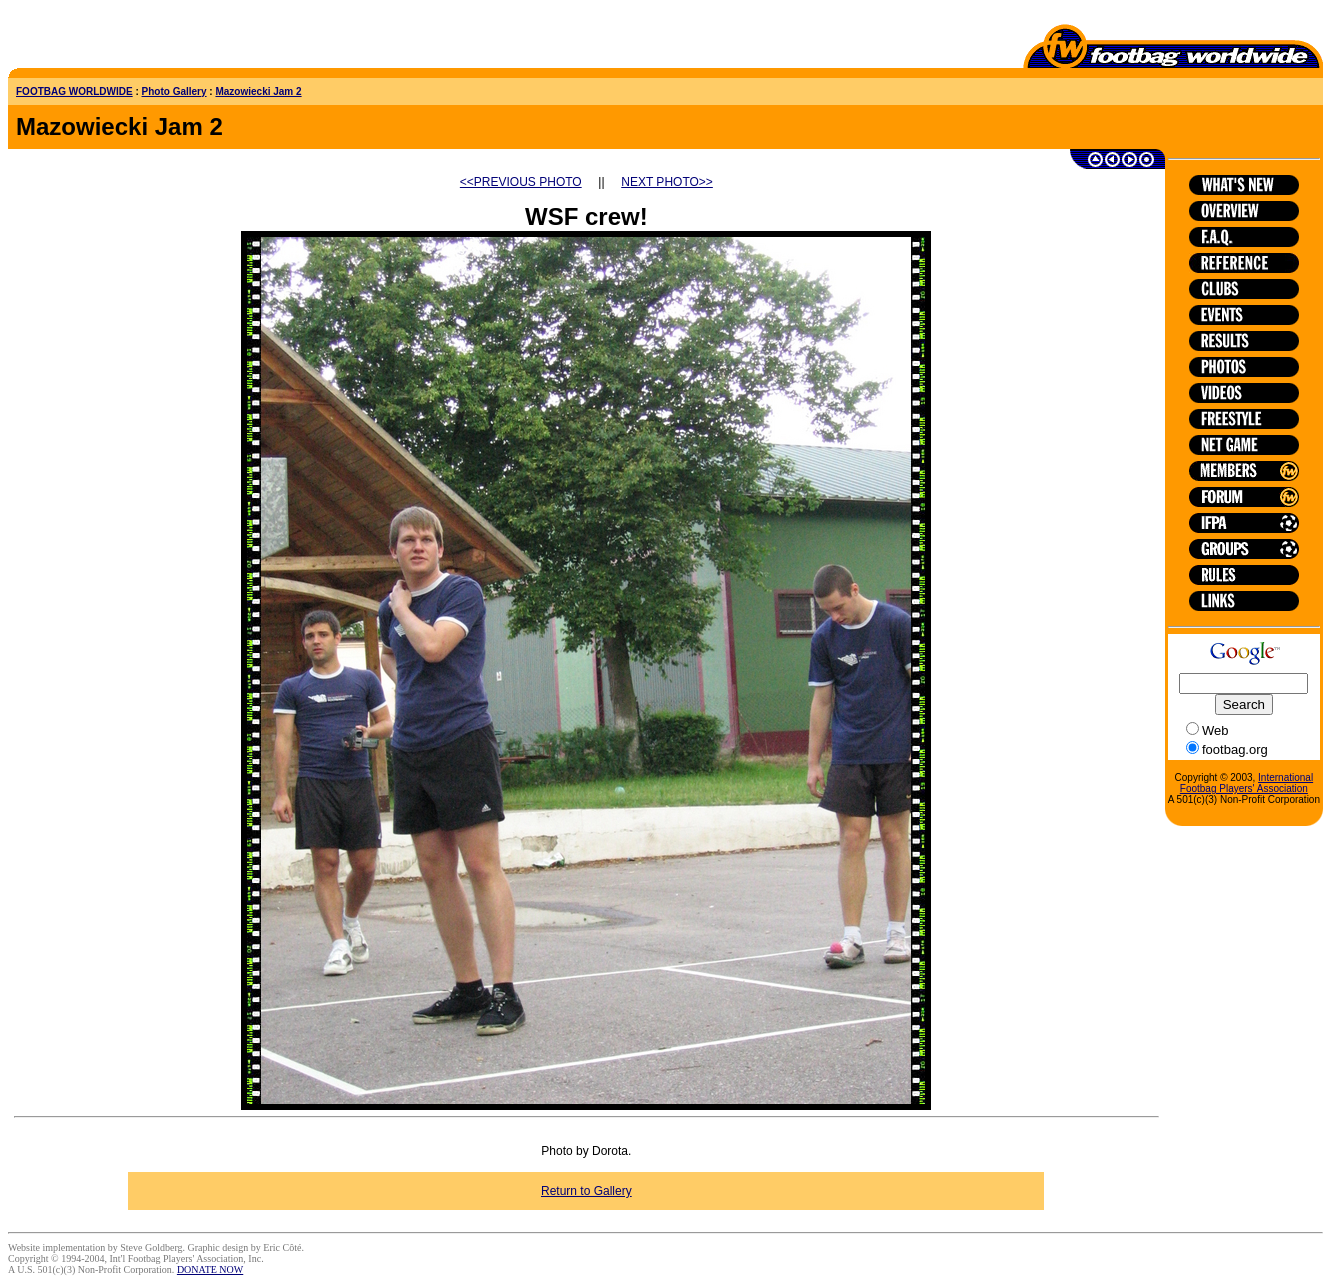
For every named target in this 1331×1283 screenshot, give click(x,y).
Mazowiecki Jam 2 (258, 91)
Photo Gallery (174, 91)
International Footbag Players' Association (1246, 783)
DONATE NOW (210, 1269)
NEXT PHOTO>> (667, 182)
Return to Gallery (586, 1191)
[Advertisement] (125, 38)
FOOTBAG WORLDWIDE (74, 91)
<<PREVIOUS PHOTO (521, 182)
